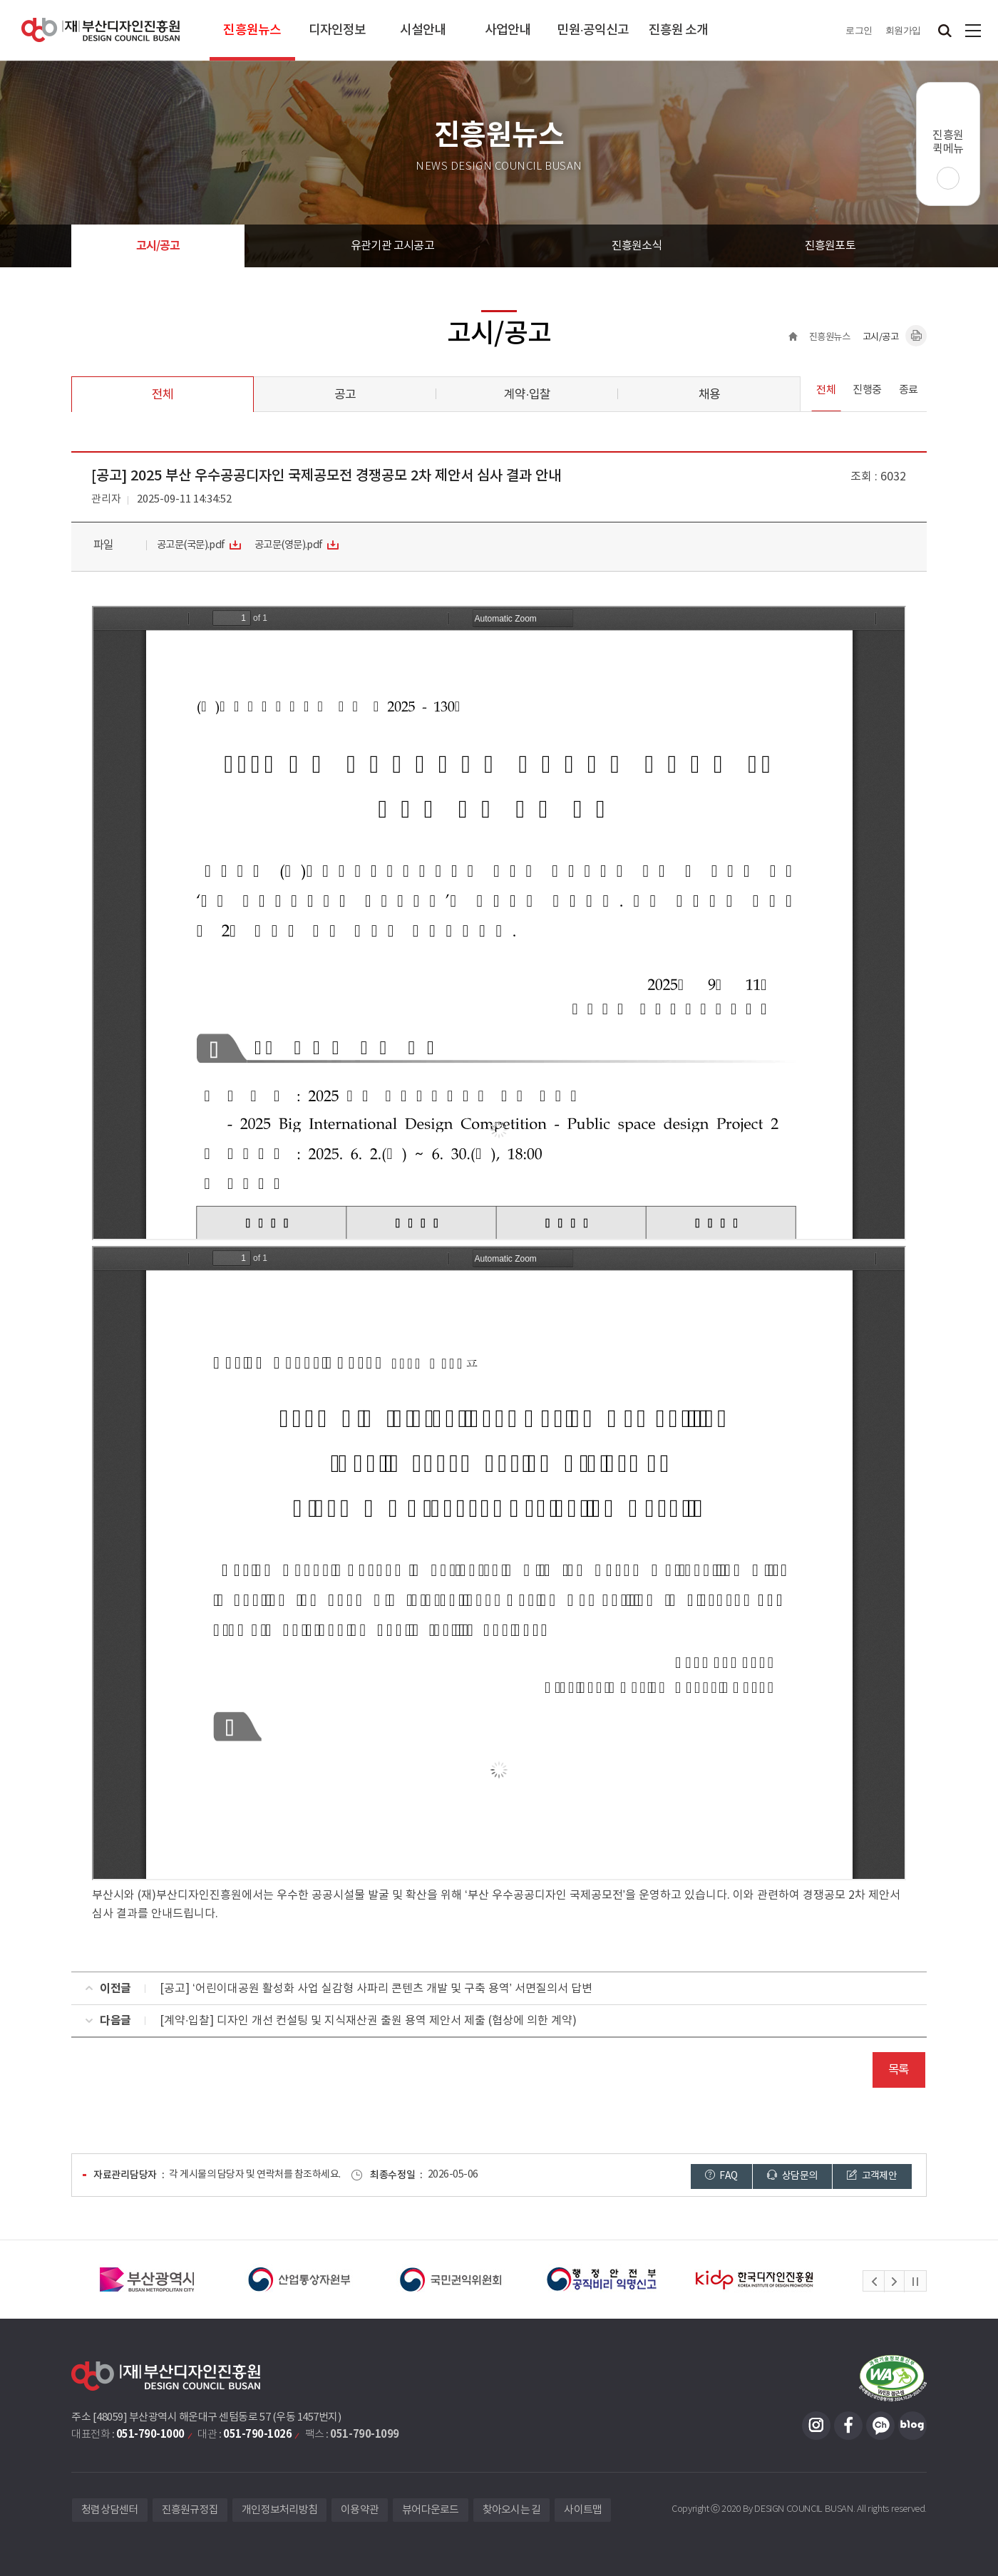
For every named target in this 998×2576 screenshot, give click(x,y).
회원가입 (903, 30)
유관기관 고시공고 (392, 245)
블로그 (912, 2425)
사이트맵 (973, 30)
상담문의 (792, 2176)
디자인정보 (337, 30)
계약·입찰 (527, 395)
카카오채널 (880, 2425)
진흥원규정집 (190, 2510)
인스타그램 (816, 2425)
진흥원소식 (637, 245)
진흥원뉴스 (252, 30)
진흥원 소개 (679, 30)
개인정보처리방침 (279, 2510)
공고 (345, 395)
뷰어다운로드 (430, 2510)
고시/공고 (158, 246)
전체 (162, 395)
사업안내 (507, 30)
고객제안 (872, 2176)
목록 (898, 2070)
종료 (908, 390)
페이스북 (848, 2425)
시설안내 (423, 30)
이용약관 (360, 2510)
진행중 (867, 390)
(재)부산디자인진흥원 (100, 30)
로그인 (859, 30)
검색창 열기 (944, 30)
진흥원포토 (830, 245)
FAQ (721, 2176)
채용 (709, 395)
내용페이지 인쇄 (916, 335)
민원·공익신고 (593, 30)
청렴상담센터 (109, 2510)
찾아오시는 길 (512, 2510)
